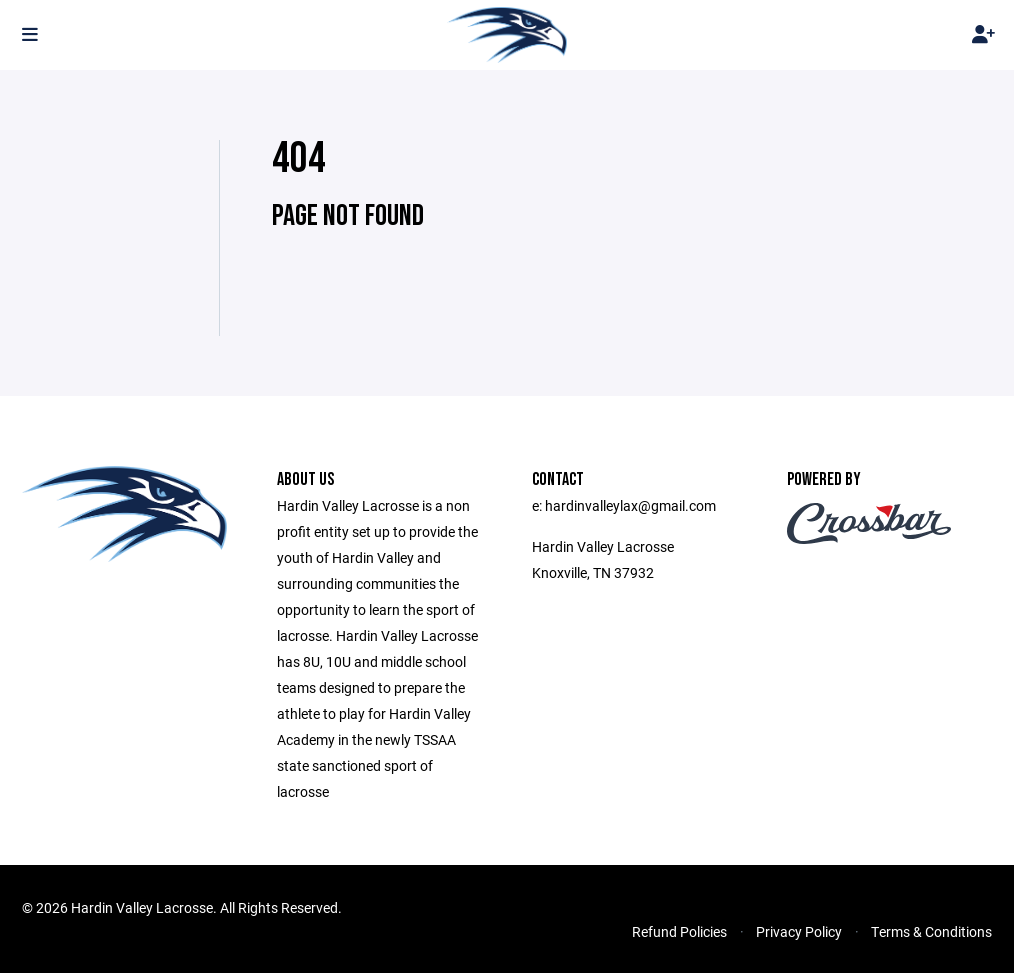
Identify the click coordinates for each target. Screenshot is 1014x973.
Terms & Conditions (931, 931)
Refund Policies (679, 931)
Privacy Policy (799, 931)
